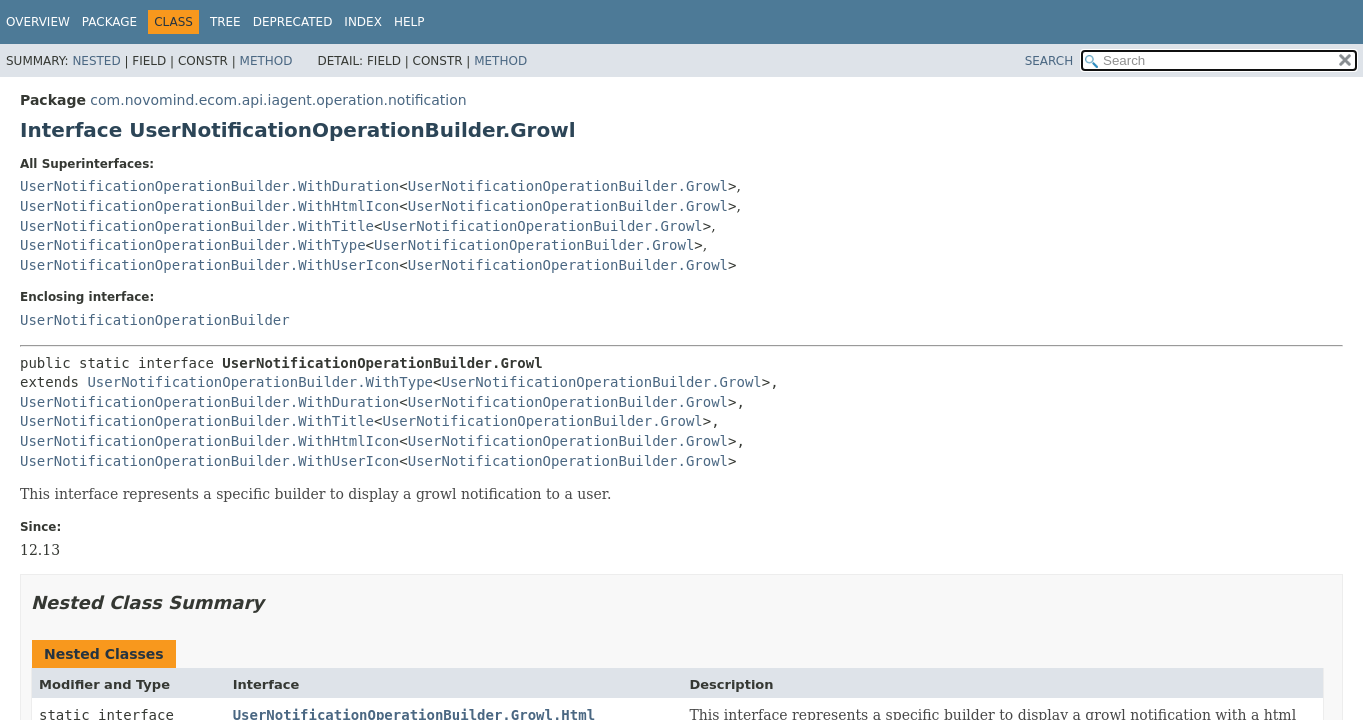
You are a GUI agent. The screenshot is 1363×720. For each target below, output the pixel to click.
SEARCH (1049, 61)
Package (109, 22)
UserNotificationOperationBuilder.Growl (568, 186)
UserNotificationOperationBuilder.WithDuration (209, 186)
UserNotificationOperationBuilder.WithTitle (197, 226)
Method (266, 61)
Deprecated (293, 22)
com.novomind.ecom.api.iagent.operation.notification (278, 100)
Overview (38, 22)
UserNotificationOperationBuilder (155, 320)
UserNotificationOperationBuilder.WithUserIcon (209, 265)
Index (363, 22)
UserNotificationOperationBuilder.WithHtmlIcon (209, 206)
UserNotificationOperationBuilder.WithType (193, 245)
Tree (225, 22)
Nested (96, 61)
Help (409, 22)
